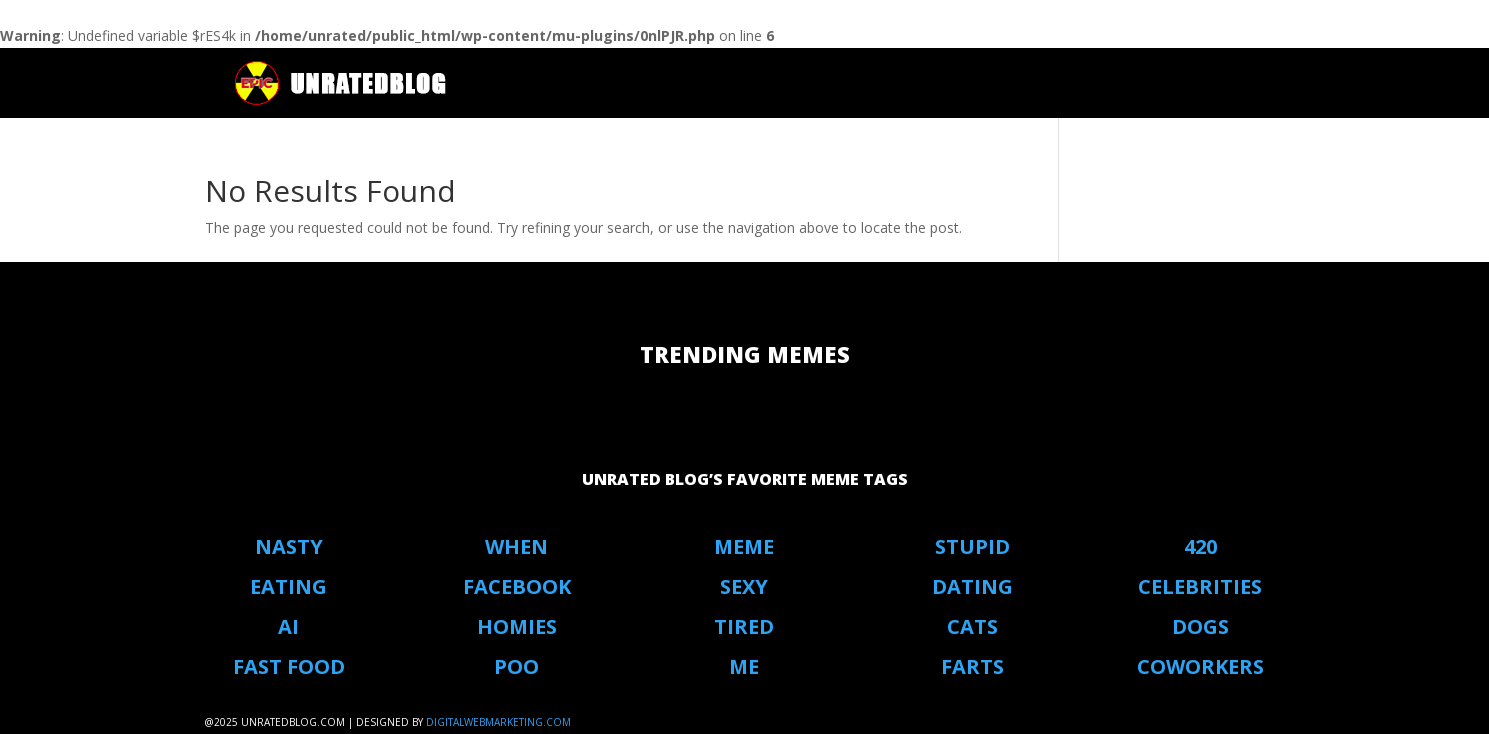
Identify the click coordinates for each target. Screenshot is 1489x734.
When (516, 546)
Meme (744, 546)
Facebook (517, 586)
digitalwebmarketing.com (498, 722)
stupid (972, 546)
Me (744, 666)
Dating (972, 586)
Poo (516, 666)
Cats (972, 626)
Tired (744, 626)
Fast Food (289, 666)
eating (288, 586)
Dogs (1200, 626)
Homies (517, 626)
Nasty (289, 546)
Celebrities (1200, 586)
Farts (972, 666)
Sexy (744, 586)
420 (1200, 546)
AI (288, 626)
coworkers (1200, 666)
